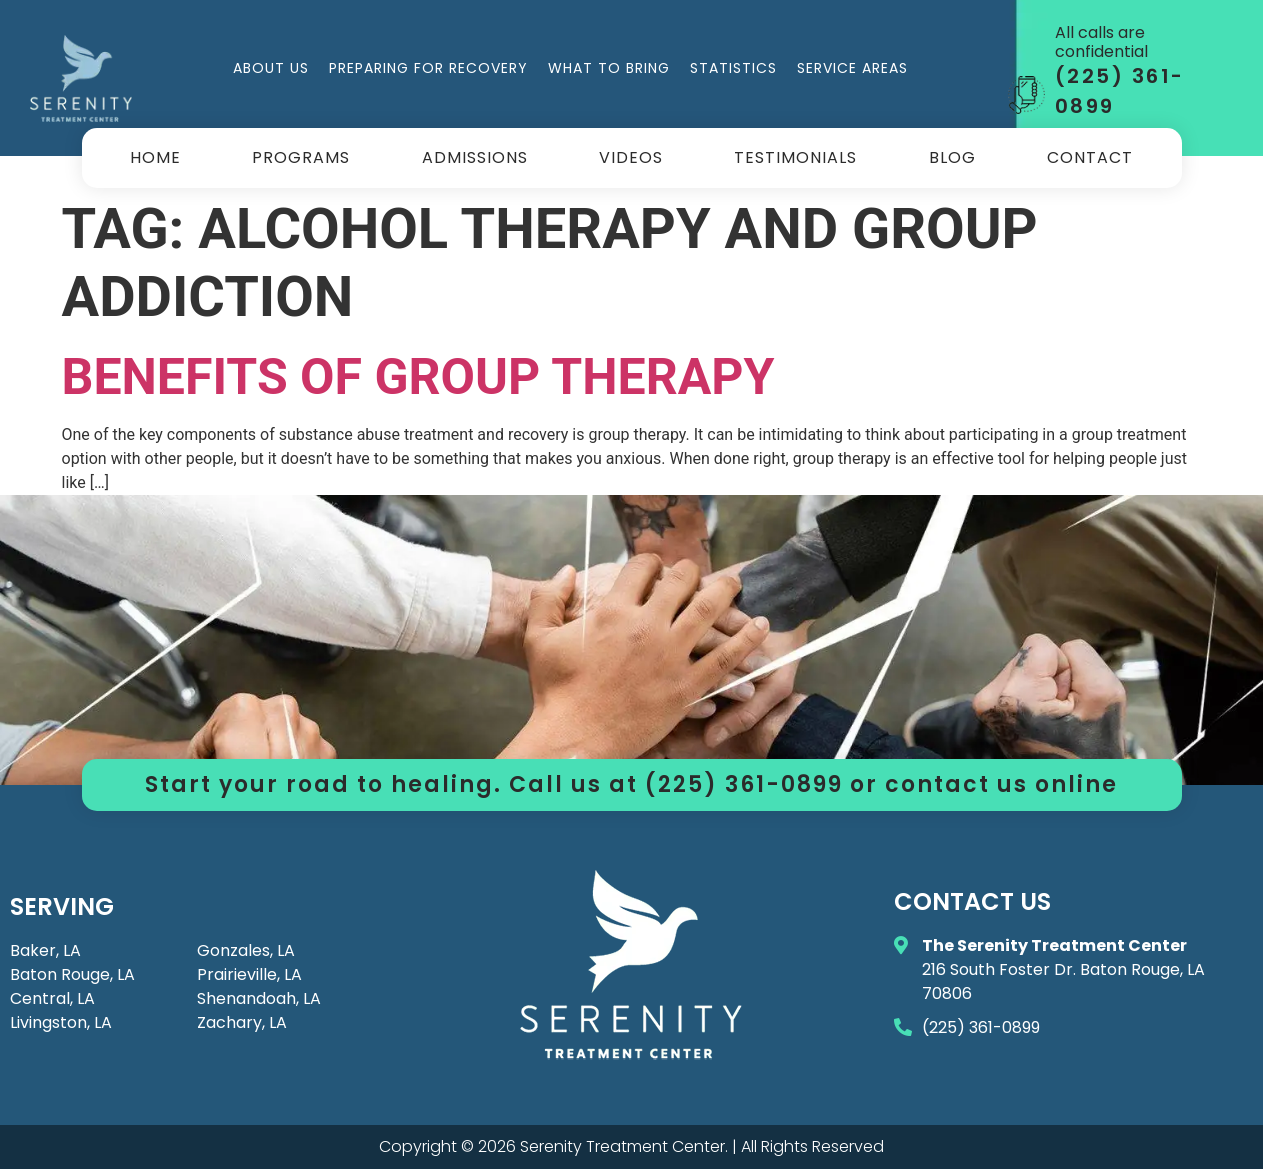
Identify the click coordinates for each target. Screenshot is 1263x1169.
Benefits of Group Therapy (418, 377)
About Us (271, 68)
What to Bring (609, 68)
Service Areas (852, 68)
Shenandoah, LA (259, 998)
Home (155, 157)
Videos (631, 157)
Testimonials (795, 157)
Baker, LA (45, 950)
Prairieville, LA (249, 974)
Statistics (733, 68)
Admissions (475, 157)
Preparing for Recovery (428, 68)
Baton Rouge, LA (72, 974)
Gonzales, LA (246, 950)
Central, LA (52, 998)
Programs (301, 157)
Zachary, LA (242, 1022)
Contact (1090, 157)
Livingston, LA (61, 1022)
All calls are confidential (1101, 42)
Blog (952, 157)
